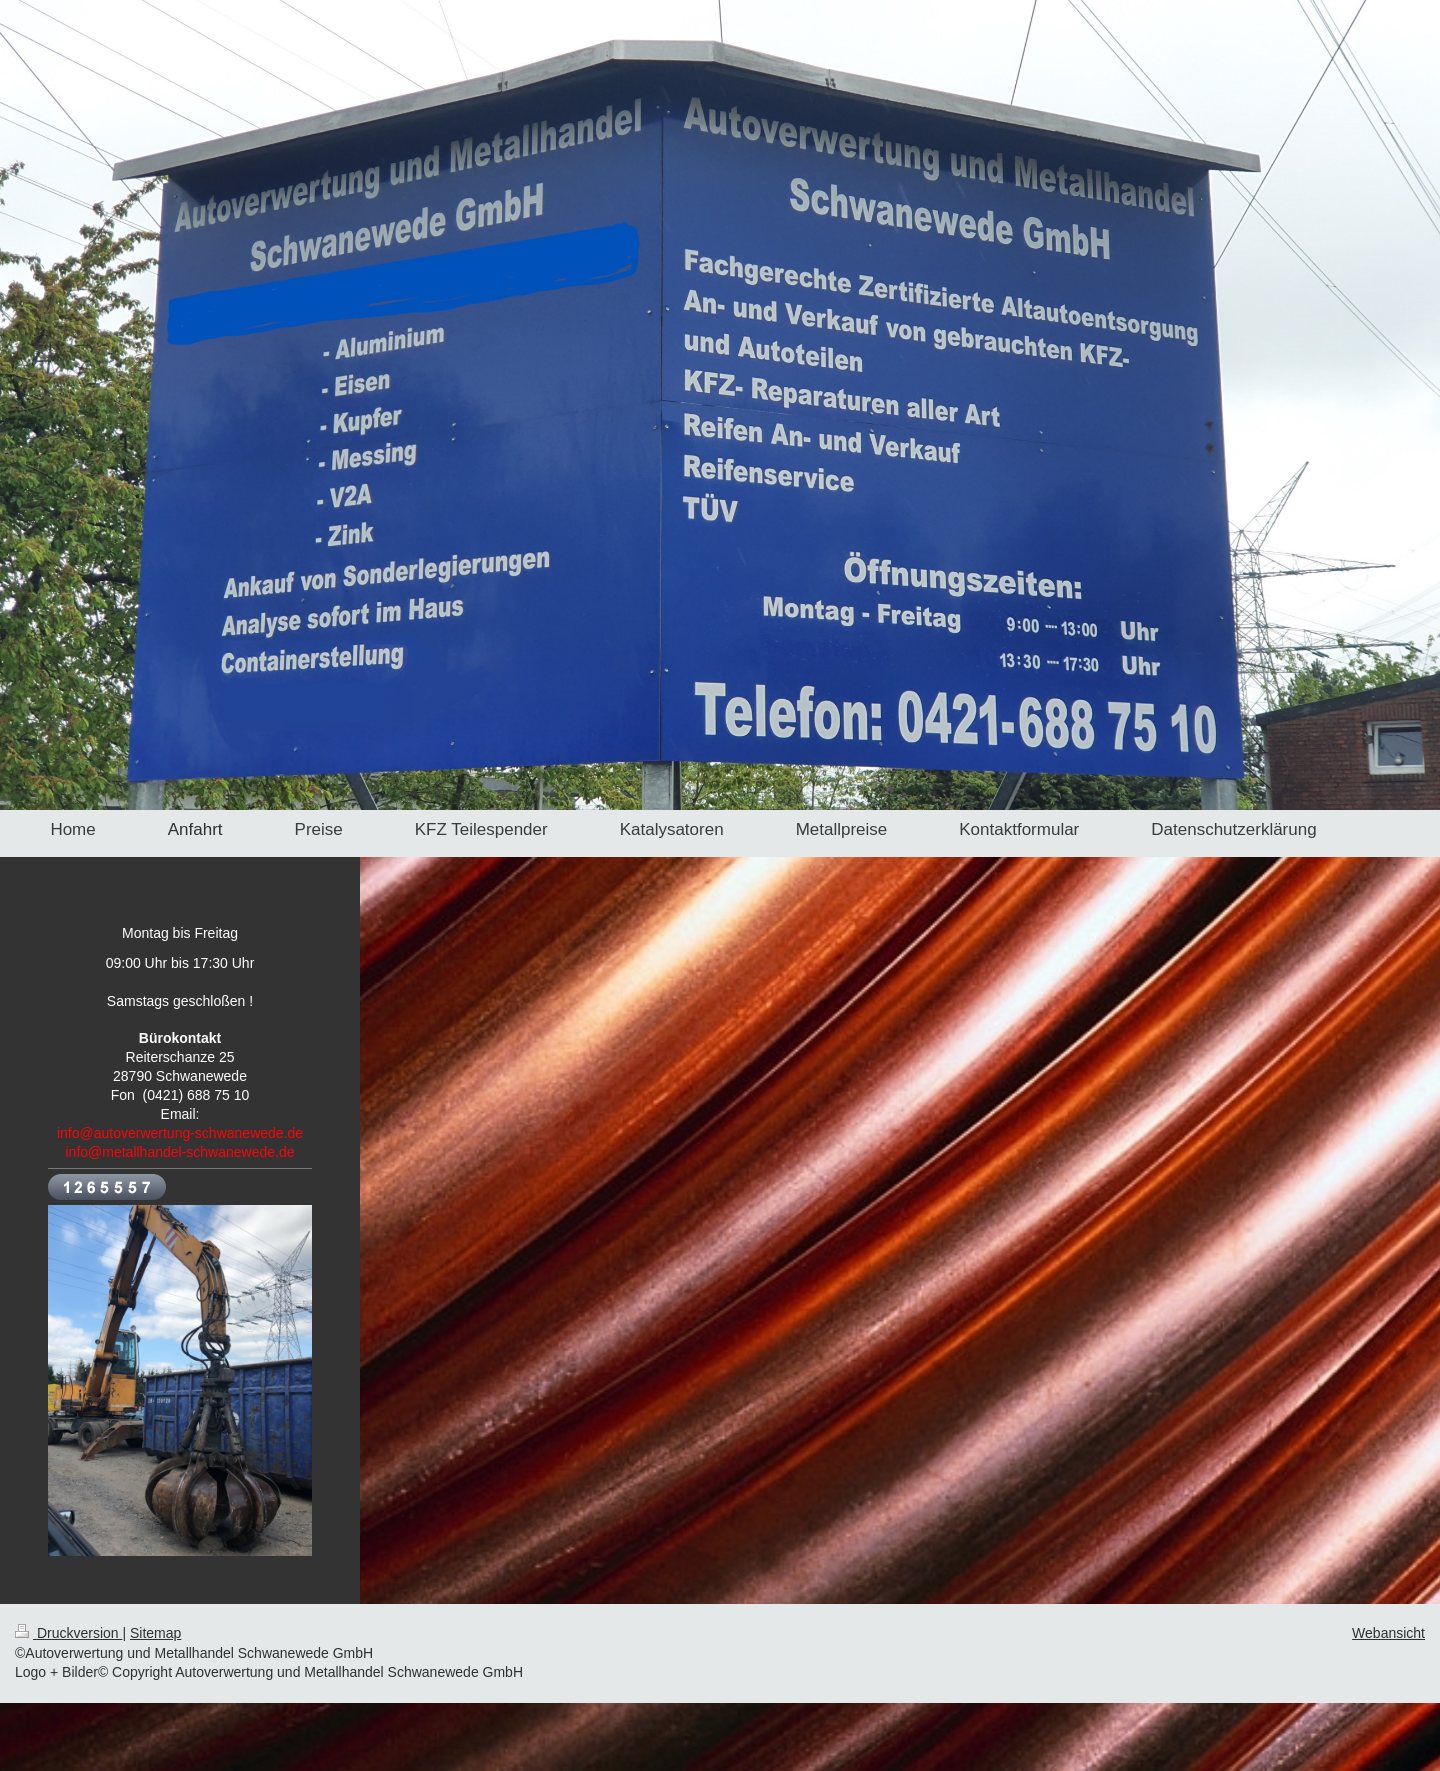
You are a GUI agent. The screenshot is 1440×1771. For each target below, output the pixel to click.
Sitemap (155, 1633)
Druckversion (68, 1633)
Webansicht (1388, 1633)
